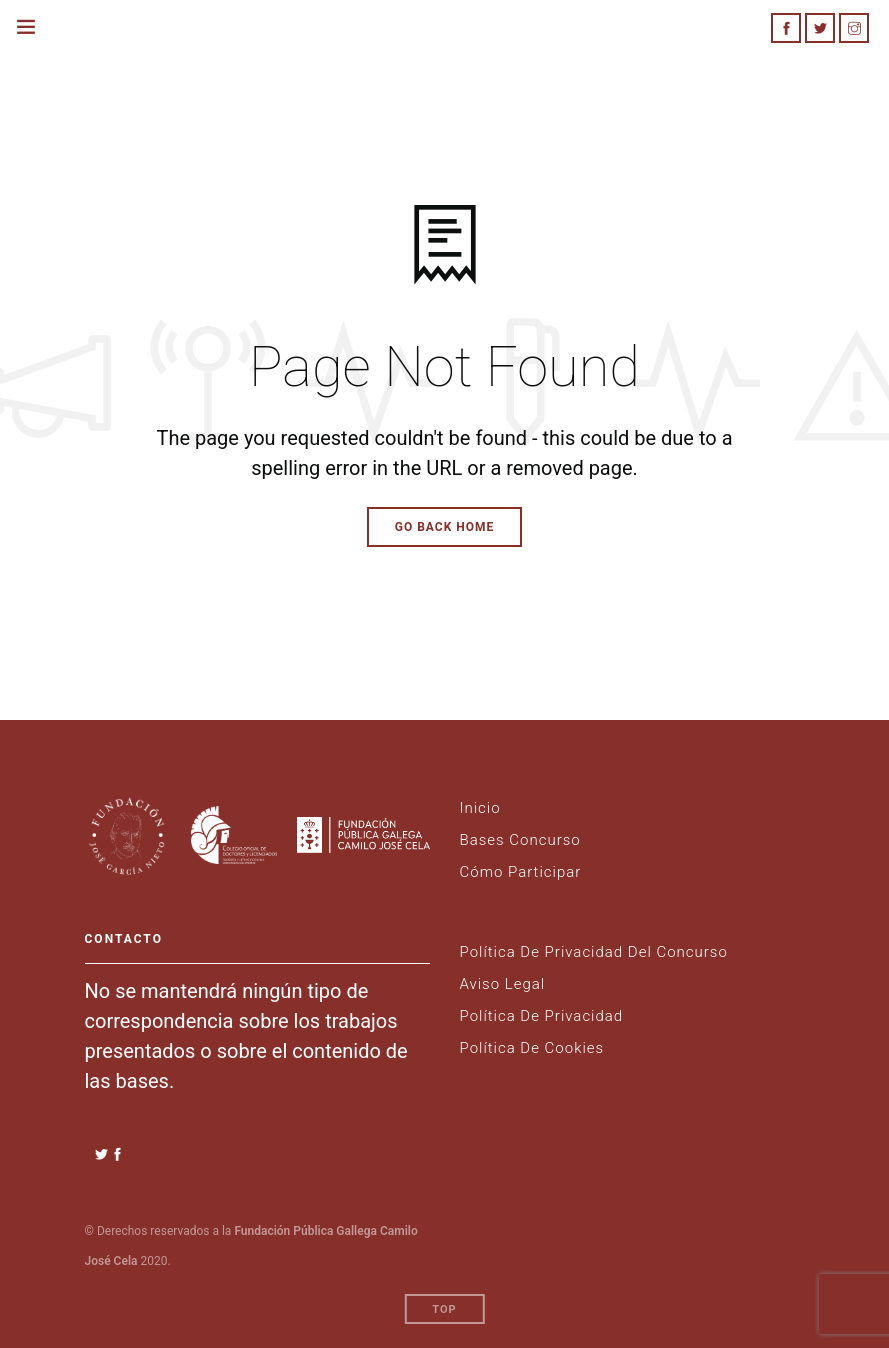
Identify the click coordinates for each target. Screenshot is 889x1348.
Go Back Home (445, 527)
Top (444, 1309)
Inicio (480, 808)
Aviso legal (503, 984)
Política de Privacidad (542, 1016)
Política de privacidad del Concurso (594, 952)
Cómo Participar (521, 872)
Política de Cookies (532, 1048)
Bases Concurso (520, 840)
